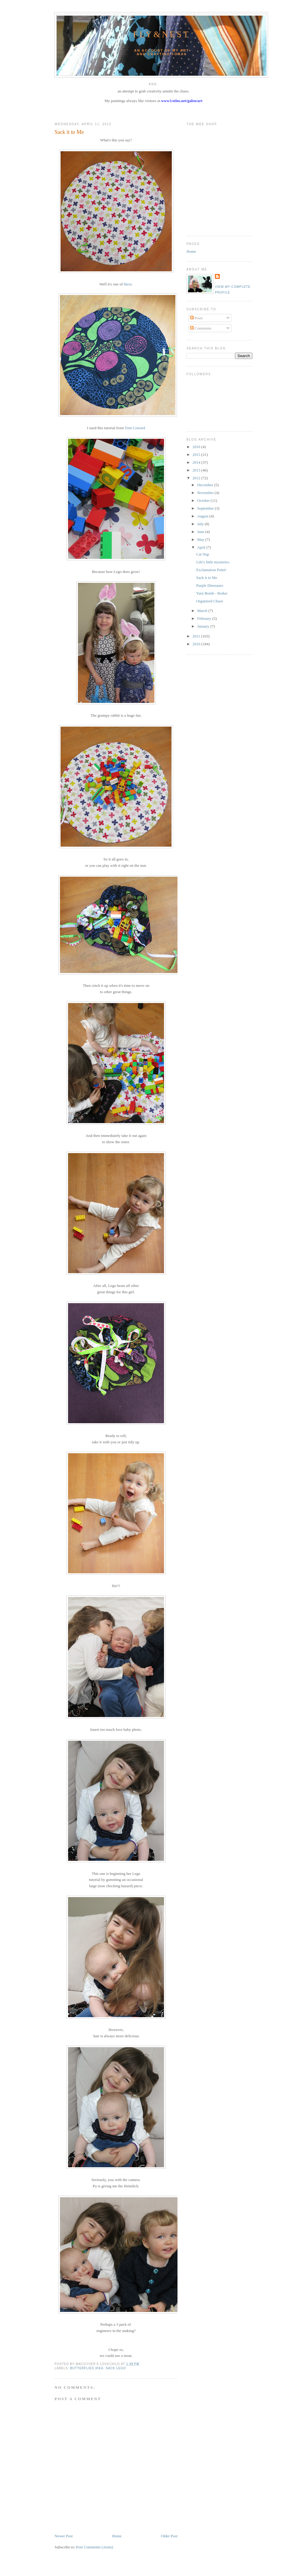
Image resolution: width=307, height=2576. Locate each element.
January (203, 626)
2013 (196, 470)
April (202, 547)
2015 (196, 454)
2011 (196, 636)
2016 (196, 446)
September (206, 508)
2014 (196, 462)
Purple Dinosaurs (209, 585)
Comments (201, 328)
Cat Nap (202, 554)
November (206, 492)
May (201, 539)
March (202, 610)
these (128, 284)
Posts (196, 318)
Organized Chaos (209, 601)
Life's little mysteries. (213, 562)
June (201, 531)
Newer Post (64, 2536)
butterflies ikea (86, 2368)
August (203, 516)
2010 (196, 644)
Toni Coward (135, 428)
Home (117, 2536)
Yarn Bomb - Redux (212, 593)
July (201, 524)
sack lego (116, 2368)
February (204, 618)
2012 (196, 478)
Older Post (169, 2536)
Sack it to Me (69, 132)
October (204, 500)
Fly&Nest (161, 34)
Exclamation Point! (211, 570)
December (205, 485)
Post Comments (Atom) (94, 2547)
